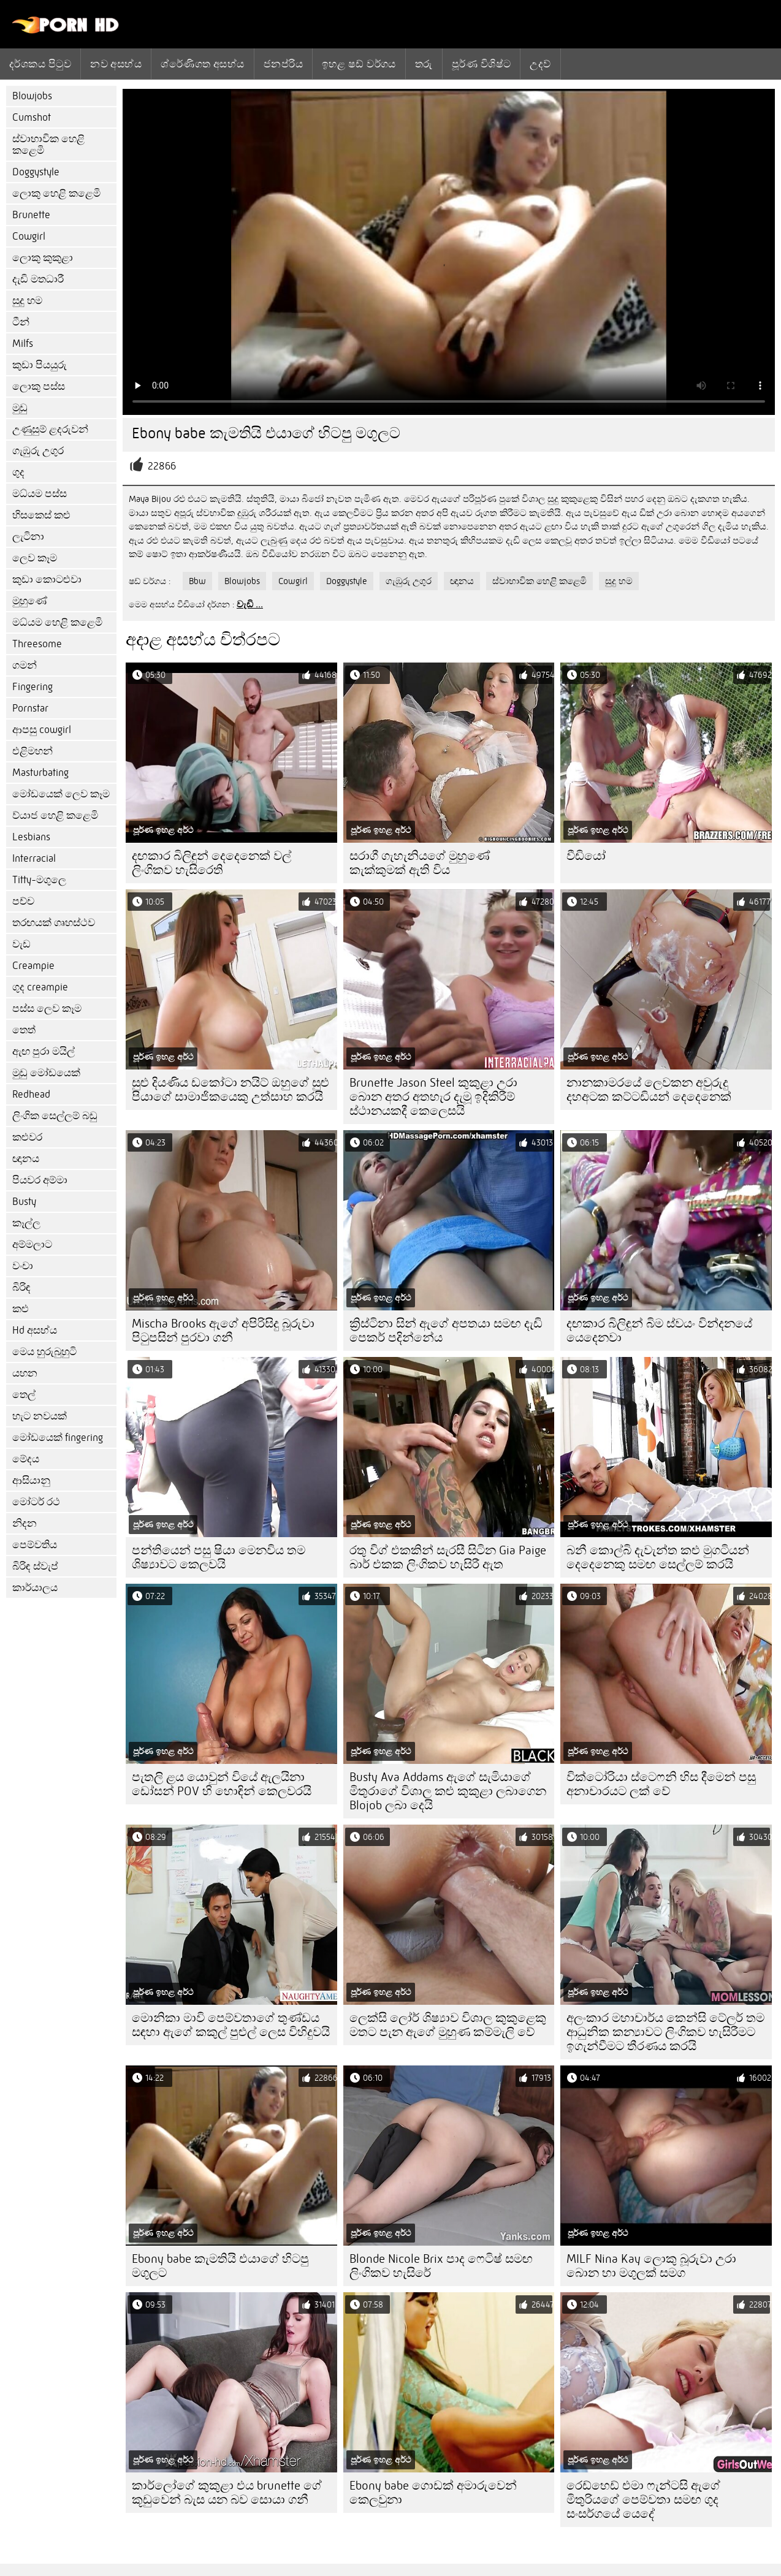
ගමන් (24, 665)
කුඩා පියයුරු (39, 365)
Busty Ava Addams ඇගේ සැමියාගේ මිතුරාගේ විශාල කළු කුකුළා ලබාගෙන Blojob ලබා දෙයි (447, 1791)
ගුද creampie (40, 987)
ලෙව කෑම (34, 558)
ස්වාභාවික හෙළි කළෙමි (48, 144)
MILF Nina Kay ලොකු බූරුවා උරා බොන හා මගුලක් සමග (651, 2266)
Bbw (197, 581)
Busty (24, 1201)
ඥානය (25, 1159)
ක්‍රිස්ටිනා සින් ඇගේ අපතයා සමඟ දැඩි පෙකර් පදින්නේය (446, 1330)
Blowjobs (32, 96)
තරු (424, 63)
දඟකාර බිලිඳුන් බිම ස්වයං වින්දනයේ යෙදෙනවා (659, 1330)
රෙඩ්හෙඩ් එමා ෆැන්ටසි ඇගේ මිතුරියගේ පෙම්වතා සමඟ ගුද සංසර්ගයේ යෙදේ (643, 2500)
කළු (20, 1309)
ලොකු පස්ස (38, 386)
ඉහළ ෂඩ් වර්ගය (359, 63)
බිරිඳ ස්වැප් (35, 1566)
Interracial (34, 858)
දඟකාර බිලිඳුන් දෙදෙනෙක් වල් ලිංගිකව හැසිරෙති (211, 863)
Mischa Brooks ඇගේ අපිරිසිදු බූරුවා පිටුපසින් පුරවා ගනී (223, 1330)
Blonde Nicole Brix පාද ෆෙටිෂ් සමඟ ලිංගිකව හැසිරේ (441, 2266)
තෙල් (24, 1394)
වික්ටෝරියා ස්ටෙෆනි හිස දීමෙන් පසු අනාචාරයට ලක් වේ (661, 1784)
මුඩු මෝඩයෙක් (46, 1073)
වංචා (22, 1266)
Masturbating (40, 772)
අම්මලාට (32, 1244)
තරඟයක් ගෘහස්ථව (53, 923)
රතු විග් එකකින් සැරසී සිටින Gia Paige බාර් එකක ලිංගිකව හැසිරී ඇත (447, 1557)
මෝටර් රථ (36, 1502)
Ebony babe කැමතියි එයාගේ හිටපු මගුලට (220, 2266)
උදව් (540, 63)
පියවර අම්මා (39, 1180)
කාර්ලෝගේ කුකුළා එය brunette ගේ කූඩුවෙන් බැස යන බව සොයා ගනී (227, 2493)
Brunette (31, 215)
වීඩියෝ (586, 856)
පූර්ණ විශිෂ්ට (481, 63)
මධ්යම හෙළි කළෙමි (57, 622)
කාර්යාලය (35, 1588)
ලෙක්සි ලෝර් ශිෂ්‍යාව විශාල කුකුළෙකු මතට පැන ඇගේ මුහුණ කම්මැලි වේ (447, 2025)
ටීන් (20, 322)
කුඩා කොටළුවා (47, 579)
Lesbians (31, 837)
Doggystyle (35, 172)
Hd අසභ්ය (34, 1330)
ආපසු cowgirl (41, 729)
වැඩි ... (250, 604)
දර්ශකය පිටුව (40, 63)
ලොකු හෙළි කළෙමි (56, 193)
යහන (24, 1373)
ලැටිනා (28, 536)
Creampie (33, 965)
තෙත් (24, 1030)
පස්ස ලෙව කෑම (47, 1008)
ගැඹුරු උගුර (38, 451)
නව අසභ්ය (116, 63)
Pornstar (30, 708)
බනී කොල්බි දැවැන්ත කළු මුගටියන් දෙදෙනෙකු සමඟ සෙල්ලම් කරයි (657, 1557)
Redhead (31, 1094)
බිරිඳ (21, 1287)
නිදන (24, 1523)
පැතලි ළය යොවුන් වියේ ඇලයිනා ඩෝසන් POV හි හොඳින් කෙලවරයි (221, 1784)
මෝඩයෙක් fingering (57, 1437)
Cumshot (31, 117)
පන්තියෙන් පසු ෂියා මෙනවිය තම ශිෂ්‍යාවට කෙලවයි (218, 1557)
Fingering (32, 687)
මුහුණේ (29, 601)
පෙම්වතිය (34, 1545)
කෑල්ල (26, 1223)
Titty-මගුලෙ (39, 880)
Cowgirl (28, 236)
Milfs (22, 343)
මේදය (25, 1459)
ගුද (18, 472)
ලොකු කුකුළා (42, 258)
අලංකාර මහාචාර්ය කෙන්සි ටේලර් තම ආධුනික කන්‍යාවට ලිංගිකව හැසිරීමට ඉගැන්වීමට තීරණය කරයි (665, 2032)
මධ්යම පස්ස (39, 494)
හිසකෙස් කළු (41, 515)
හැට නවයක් (39, 1416)
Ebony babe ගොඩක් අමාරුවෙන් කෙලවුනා (433, 2493)
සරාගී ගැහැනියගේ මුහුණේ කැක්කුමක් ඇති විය (419, 863)
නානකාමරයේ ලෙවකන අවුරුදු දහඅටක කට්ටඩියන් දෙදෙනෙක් (648, 1090)
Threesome (37, 644)
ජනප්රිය (283, 63)
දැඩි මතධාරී (38, 279)
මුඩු (20, 408)
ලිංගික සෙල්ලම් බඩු (54, 1116)
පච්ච (23, 901)
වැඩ (21, 944)
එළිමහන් (32, 751)
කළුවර (27, 1137)
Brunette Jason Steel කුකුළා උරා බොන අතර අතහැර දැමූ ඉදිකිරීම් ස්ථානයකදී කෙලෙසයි (433, 1097)
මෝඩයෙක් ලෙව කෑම (61, 794)
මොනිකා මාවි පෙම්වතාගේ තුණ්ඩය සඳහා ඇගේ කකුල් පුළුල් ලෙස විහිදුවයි (231, 2025)
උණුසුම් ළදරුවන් (50, 429)
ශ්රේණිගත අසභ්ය (203, 63)
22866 (162, 466)
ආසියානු (31, 1480)
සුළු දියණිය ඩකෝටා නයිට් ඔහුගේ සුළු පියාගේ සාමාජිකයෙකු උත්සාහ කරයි (230, 1090)
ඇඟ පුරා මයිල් (43, 1051)
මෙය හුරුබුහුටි (44, 1352)
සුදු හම (27, 300)
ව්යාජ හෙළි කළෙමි (55, 815)
